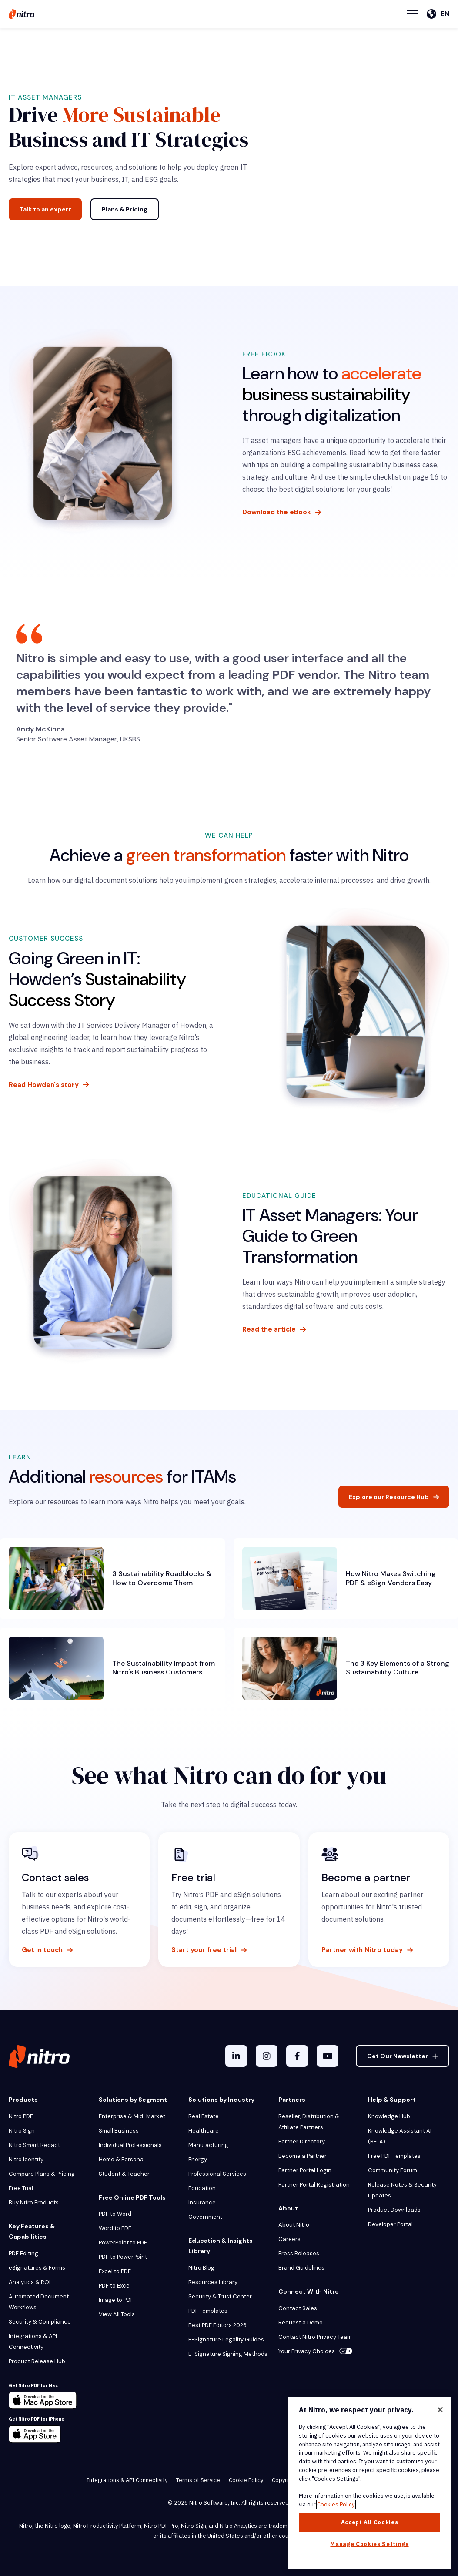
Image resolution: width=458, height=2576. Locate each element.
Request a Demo (300, 2322)
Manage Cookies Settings (369, 2544)
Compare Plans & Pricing (42, 2173)
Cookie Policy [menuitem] (246, 2480)
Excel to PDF (115, 2271)
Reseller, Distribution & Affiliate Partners (309, 2122)
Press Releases (298, 2253)
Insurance (202, 2202)
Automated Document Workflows (39, 2302)
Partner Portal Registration (314, 2184)
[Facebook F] (297, 2056)
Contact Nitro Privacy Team (315, 2337)
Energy (197, 2159)
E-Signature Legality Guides (226, 2339)
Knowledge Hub (389, 2116)
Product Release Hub (37, 2361)
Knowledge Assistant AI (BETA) (399, 2136)
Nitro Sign (22, 2130)
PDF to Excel (115, 2285)
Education (202, 2188)
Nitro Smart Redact (34, 2145)
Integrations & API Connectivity (33, 2341)
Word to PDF (115, 2228)
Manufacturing (208, 2145)
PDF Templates (207, 2310)
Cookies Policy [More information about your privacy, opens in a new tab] (336, 2504)
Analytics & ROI (29, 2282)
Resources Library (212, 2282)
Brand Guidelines (301, 2267)
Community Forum (392, 2170)
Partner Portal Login (304, 2170)
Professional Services (217, 2173)
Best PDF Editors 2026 (217, 2325)
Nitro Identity (26, 2159)
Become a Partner (302, 2156)
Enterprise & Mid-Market (132, 2116)
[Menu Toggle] (412, 13)
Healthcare (203, 2130)
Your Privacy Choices (315, 2351)
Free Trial (21, 2188)
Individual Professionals (130, 2145)
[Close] (440, 2409)
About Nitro (293, 2224)
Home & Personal (122, 2159)
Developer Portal (390, 2224)
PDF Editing (23, 2253)
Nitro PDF (21, 2116)
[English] (438, 14)
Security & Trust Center (220, 2296)
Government (205, 2216)
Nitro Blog (201, 2267)
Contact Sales (297, 2308)
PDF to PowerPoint (123, 2257)
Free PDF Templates (394, 2156)
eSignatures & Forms (37, 2267)
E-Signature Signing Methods (227, 2354)
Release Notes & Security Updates (402, 2190)
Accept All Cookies (369, 2522)
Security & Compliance (40, 2321)
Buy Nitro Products (34, 2202)
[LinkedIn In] (236, 2056)
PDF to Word (115, 2213)
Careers (289, 2239)
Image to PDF (116, 2300)
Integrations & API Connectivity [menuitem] (127, 2480)
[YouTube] (327, 2056)
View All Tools (117, 2314)
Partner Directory (301, 2141)
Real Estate (203, 2116)
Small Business (119, 2130)
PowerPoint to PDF (123, 2242)
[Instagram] (266, 2056)
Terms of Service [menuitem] (198, 2480)
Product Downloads (394, 2210)
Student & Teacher (124, 2173)
